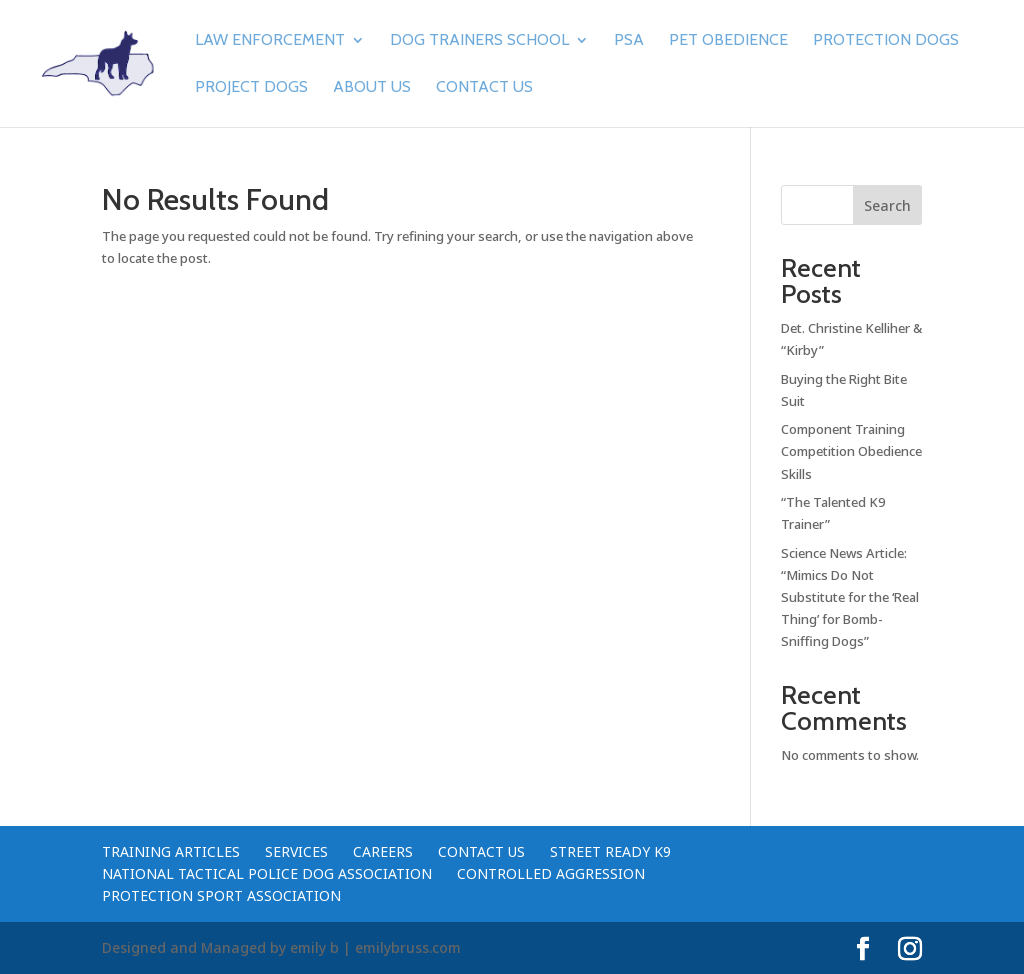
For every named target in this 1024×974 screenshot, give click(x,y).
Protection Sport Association (221, 895)
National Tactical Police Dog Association (267, 873)
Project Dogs (251, 88)
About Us (372, 88)
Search (887, 205)
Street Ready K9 (610, 851)
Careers (383, 851)
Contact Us (484, 88)
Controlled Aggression (551, 873)
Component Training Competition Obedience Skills (851, 451)
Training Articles (171, 851)
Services (296, 851)
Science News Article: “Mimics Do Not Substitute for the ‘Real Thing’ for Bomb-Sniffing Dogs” (850, 597)
